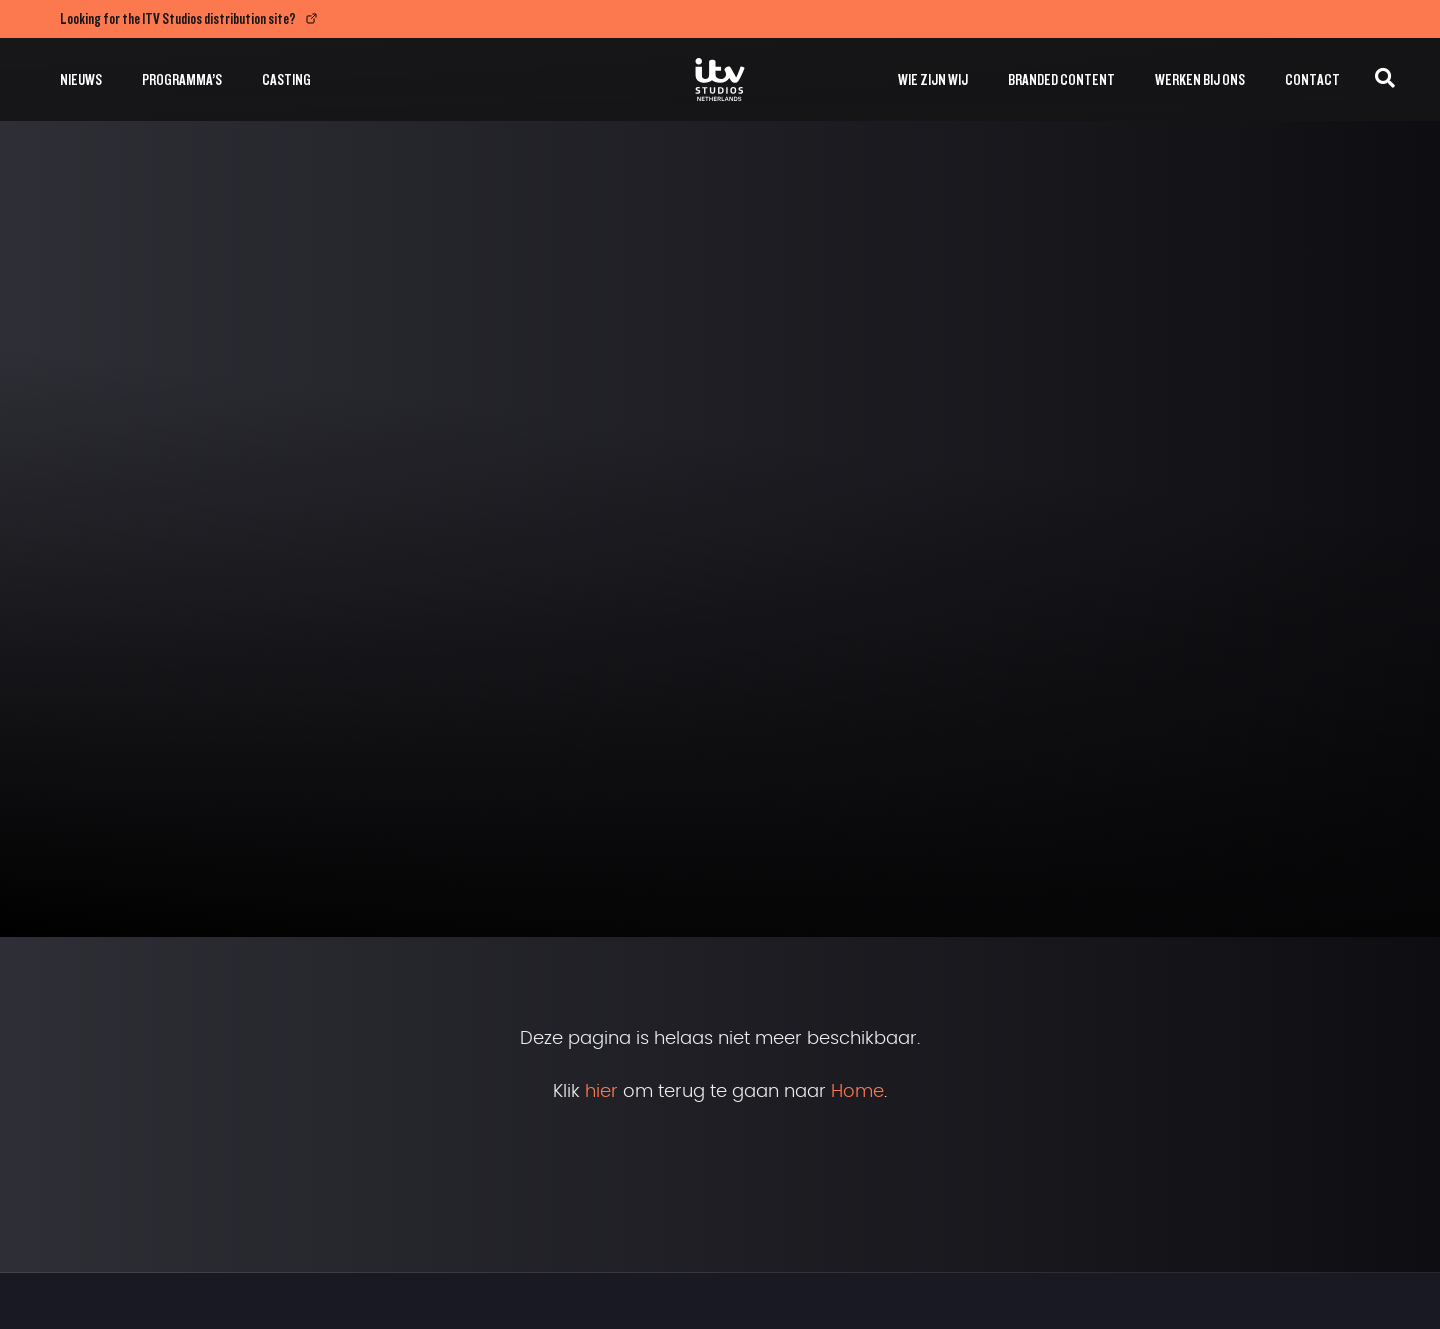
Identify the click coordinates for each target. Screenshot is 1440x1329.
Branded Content (1061, 79)
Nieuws (81, 79)
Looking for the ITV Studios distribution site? (178, 18)
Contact (1312, 79)
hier (601, 1092)
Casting (286, 79)
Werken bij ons (1200, 79)
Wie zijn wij (933, 79)
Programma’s (182, 79)
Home (857, 1092)
